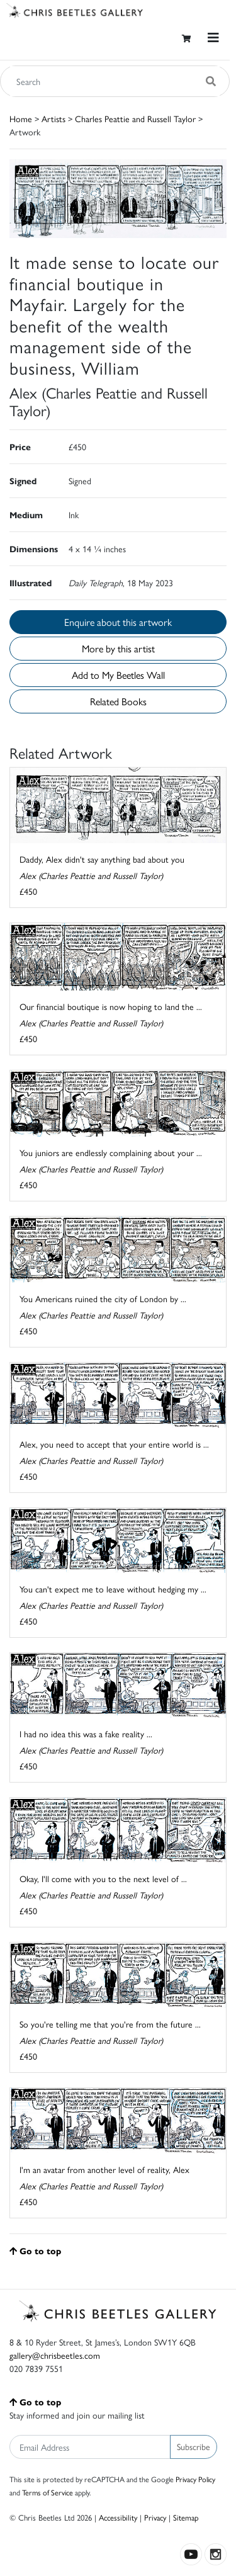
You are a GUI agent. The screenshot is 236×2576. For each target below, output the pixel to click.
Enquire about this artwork (118, 622)
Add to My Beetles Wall (118, 674)
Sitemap (186, 2517)
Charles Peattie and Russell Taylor (135, 118)
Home (20, 118)
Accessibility (118, 2517)
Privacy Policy (195, 2479)
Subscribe (193, 2446)
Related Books (118, 701)
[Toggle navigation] (213, 37)
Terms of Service (47, 2492)
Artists (53, 118)
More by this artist (118, 648)
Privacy (155, 2517)
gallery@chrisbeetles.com (54, 2355)
